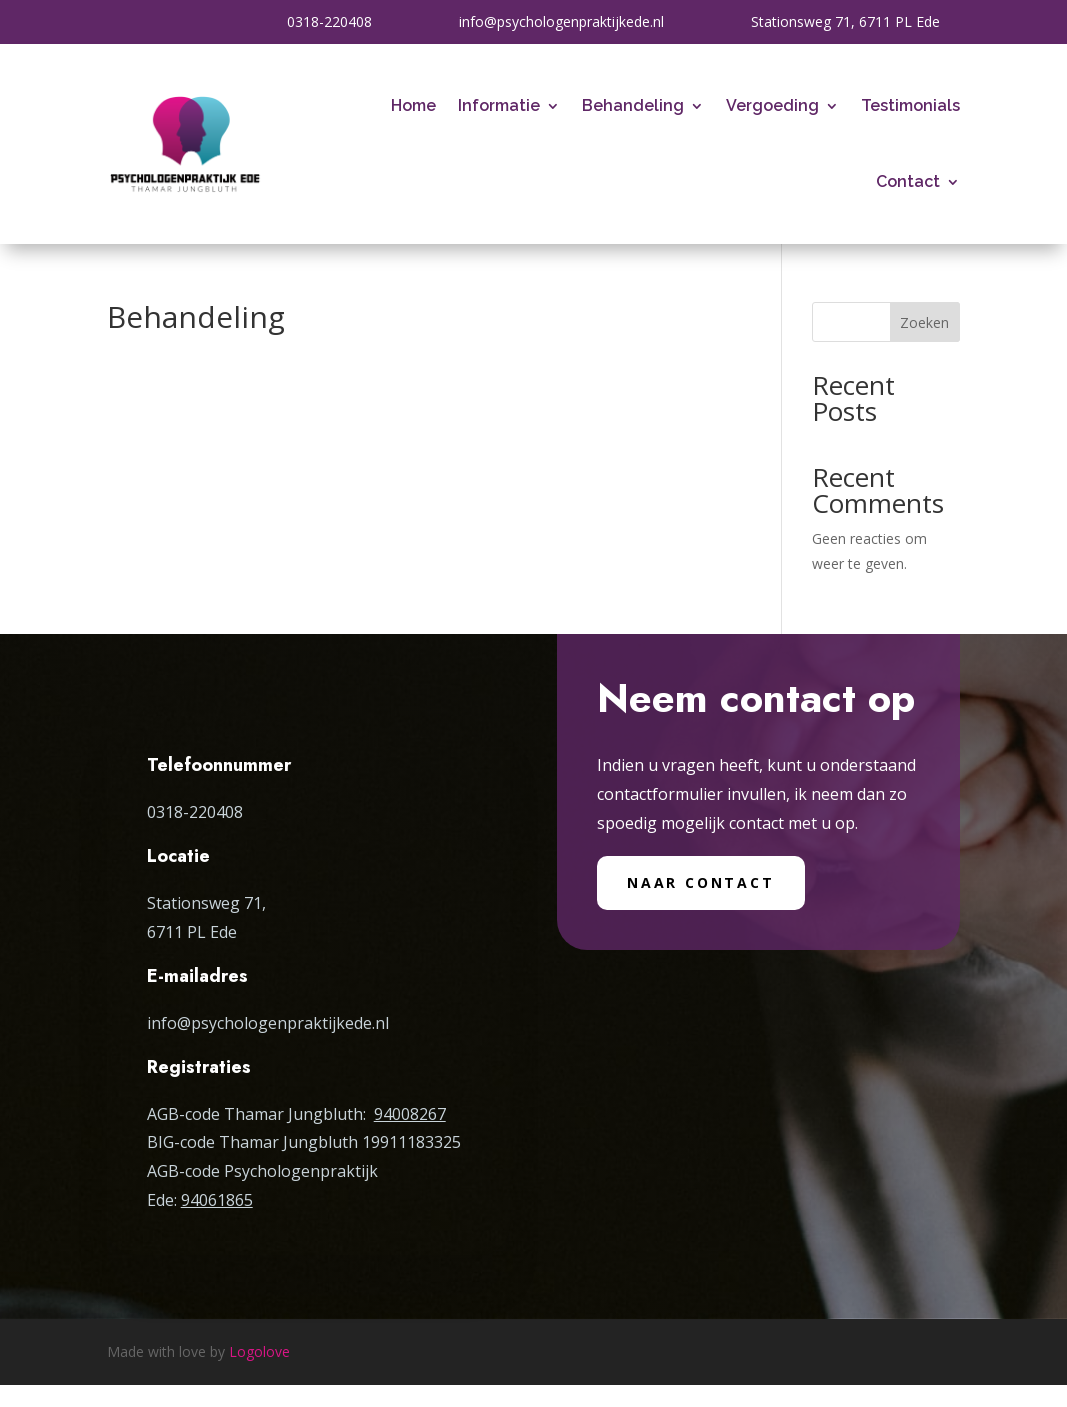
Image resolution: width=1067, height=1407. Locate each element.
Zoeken (924, 322)
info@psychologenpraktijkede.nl (561, 21)
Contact (908, 181)
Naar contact (701, 882)
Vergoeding (772, 105)
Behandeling (633, 105)
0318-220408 (329, 21)
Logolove (259, 1351)
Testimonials (910, 105)
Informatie (499, 105)
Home (413, 105)
